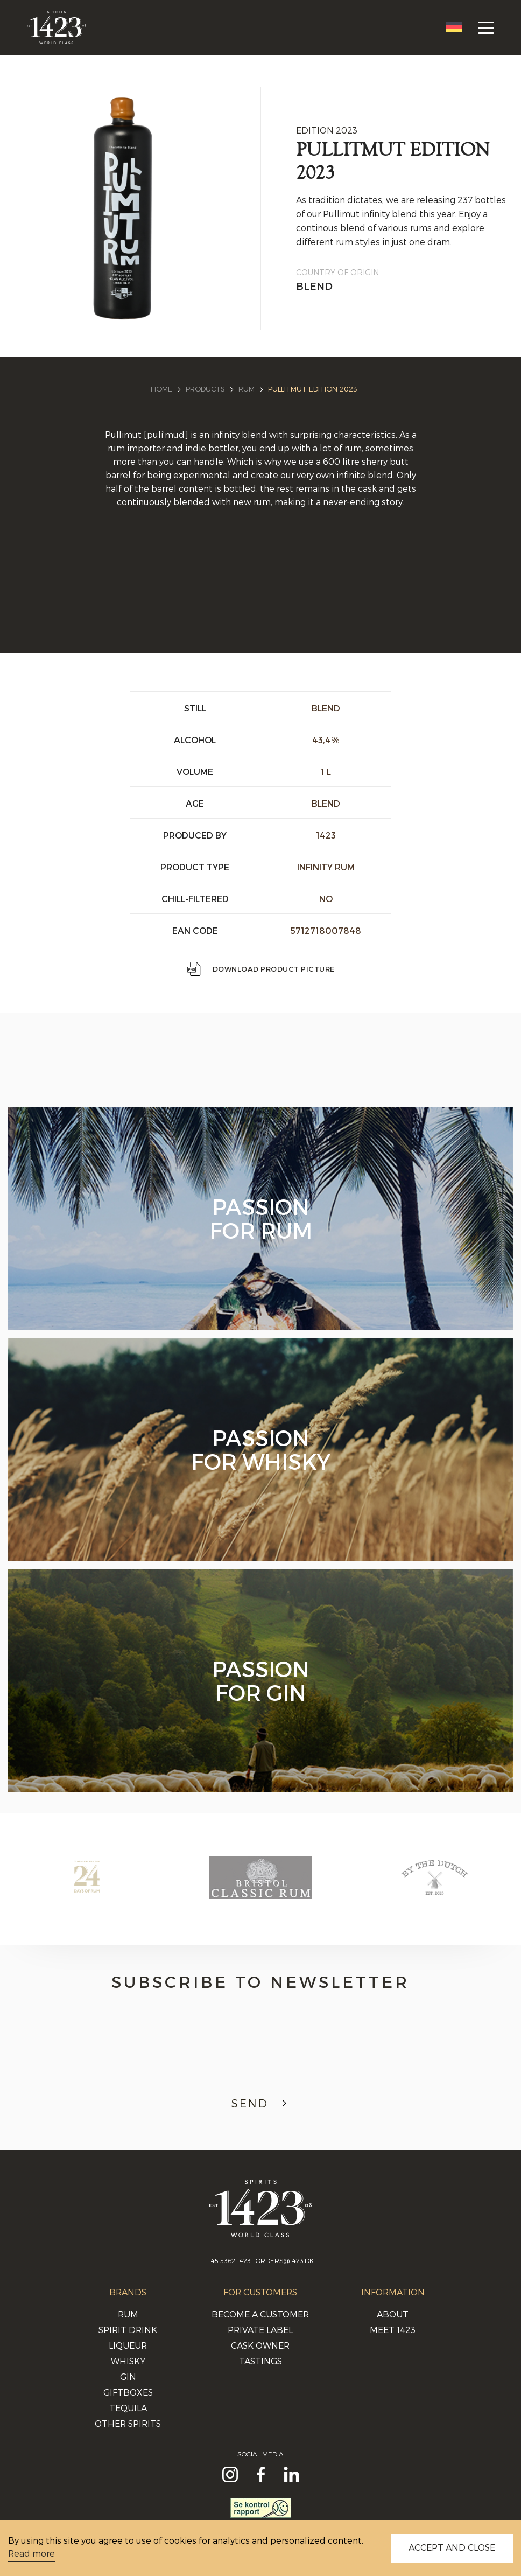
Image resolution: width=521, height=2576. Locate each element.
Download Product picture (261, 969)
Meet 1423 (393, 2329)
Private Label (260, 2329)
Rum (246, 389)
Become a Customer (260, 2314)
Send (260, 2103)
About (393, 2314)
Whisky (128, 2361)
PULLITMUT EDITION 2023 (312, 389)
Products (205, 389)
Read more (31, 2553)
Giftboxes (128, 2392)
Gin (128, 2376)
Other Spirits (128, 2423)
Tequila (128, 2408)
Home (161, 389)
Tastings (260, 2361)
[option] (87, 1888)
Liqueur (128, 2345)
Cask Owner (260, 2345)
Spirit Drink (127, 2329)
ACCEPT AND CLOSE (452, 2547)
